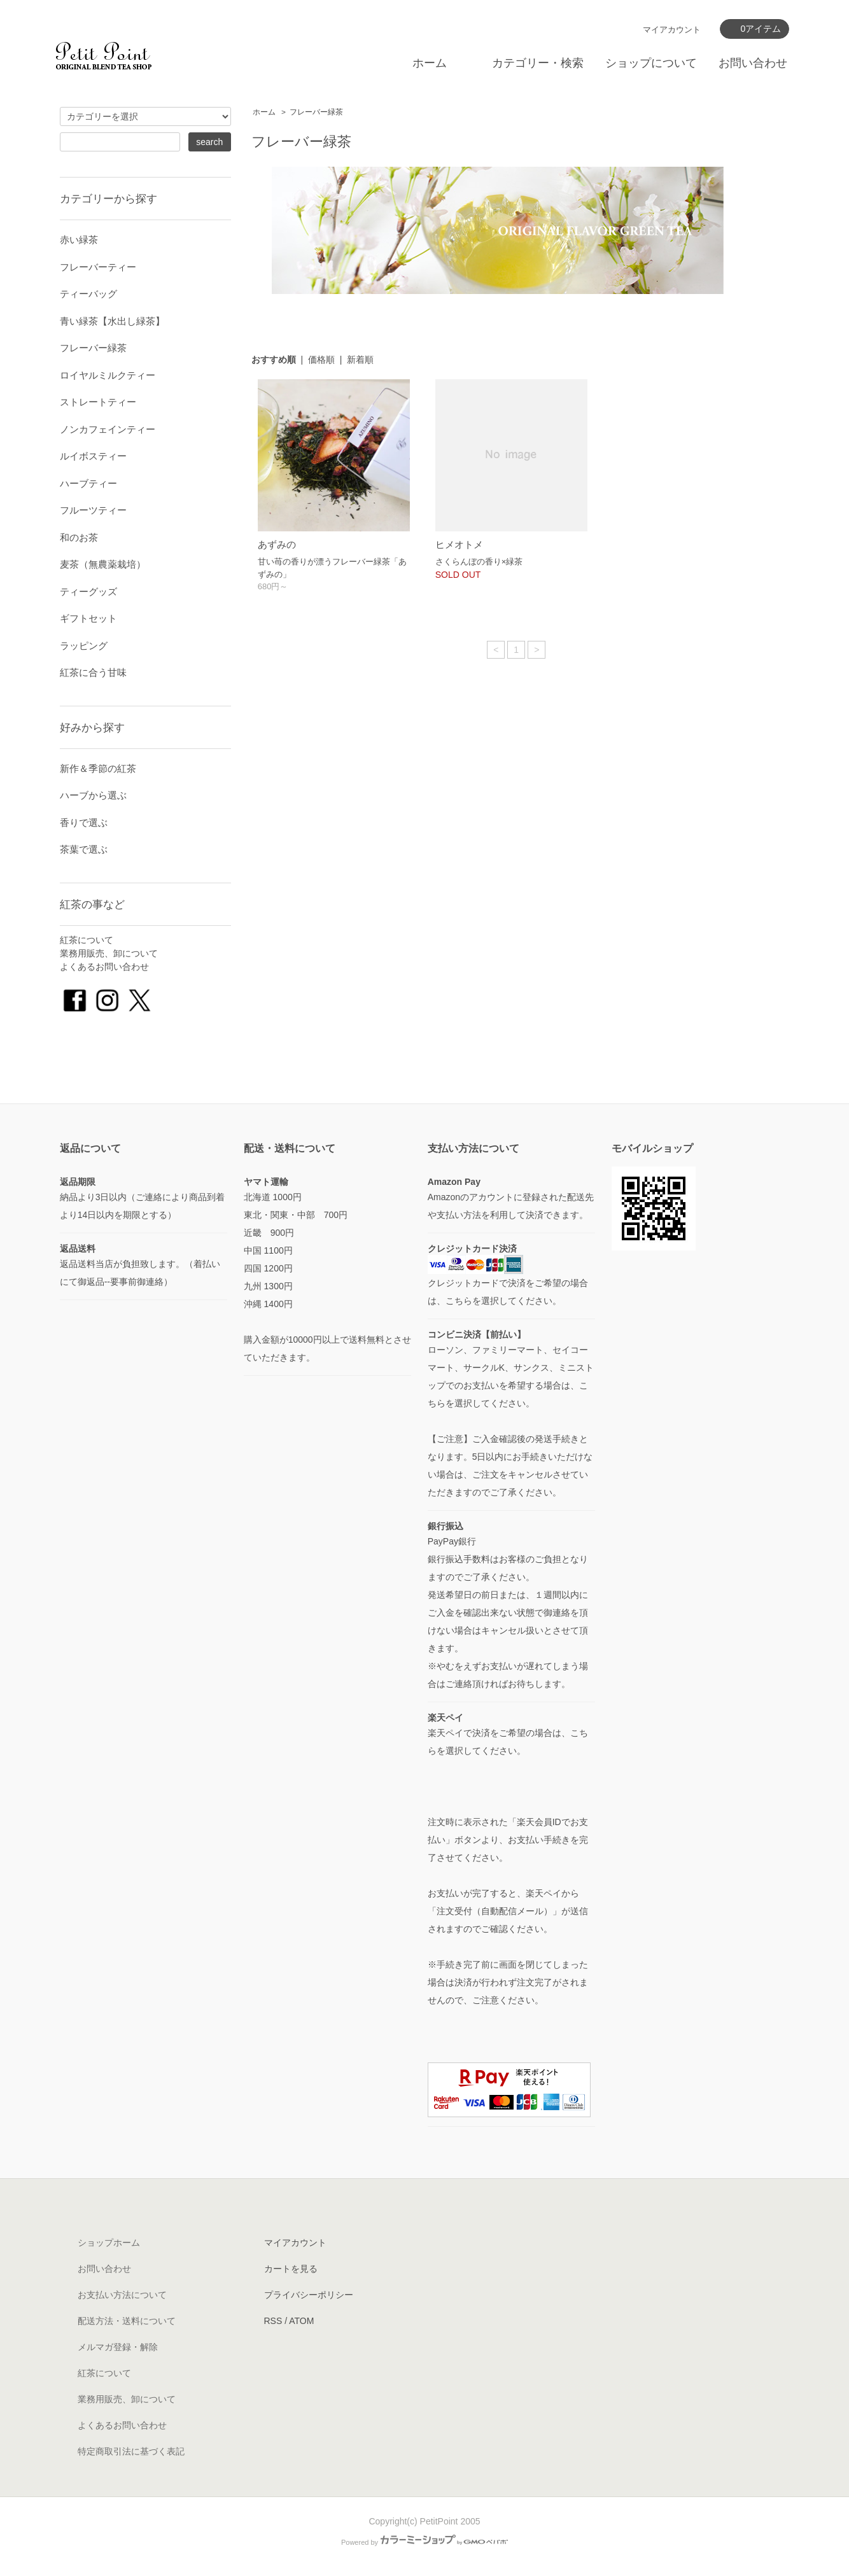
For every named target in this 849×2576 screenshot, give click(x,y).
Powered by (424, 2542)
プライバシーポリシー (308, 2295)
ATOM (301, 2321)
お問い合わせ (753, 63)
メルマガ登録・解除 (118, 2347)
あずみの (277, 544)
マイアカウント (672, 29)
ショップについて (651, 63)
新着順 (360, 359)
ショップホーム (109, 2242)
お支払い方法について (122, 2295)
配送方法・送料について (127, 2321)
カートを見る (291, 2269)
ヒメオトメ (459, 544)
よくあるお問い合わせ (104, 967)
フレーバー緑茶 (316, 112)
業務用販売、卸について (109, 953)
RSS (273, 2321)
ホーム (429, 63)
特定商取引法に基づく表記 (131, 2451)
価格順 (321, 359)
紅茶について (86, 940)
